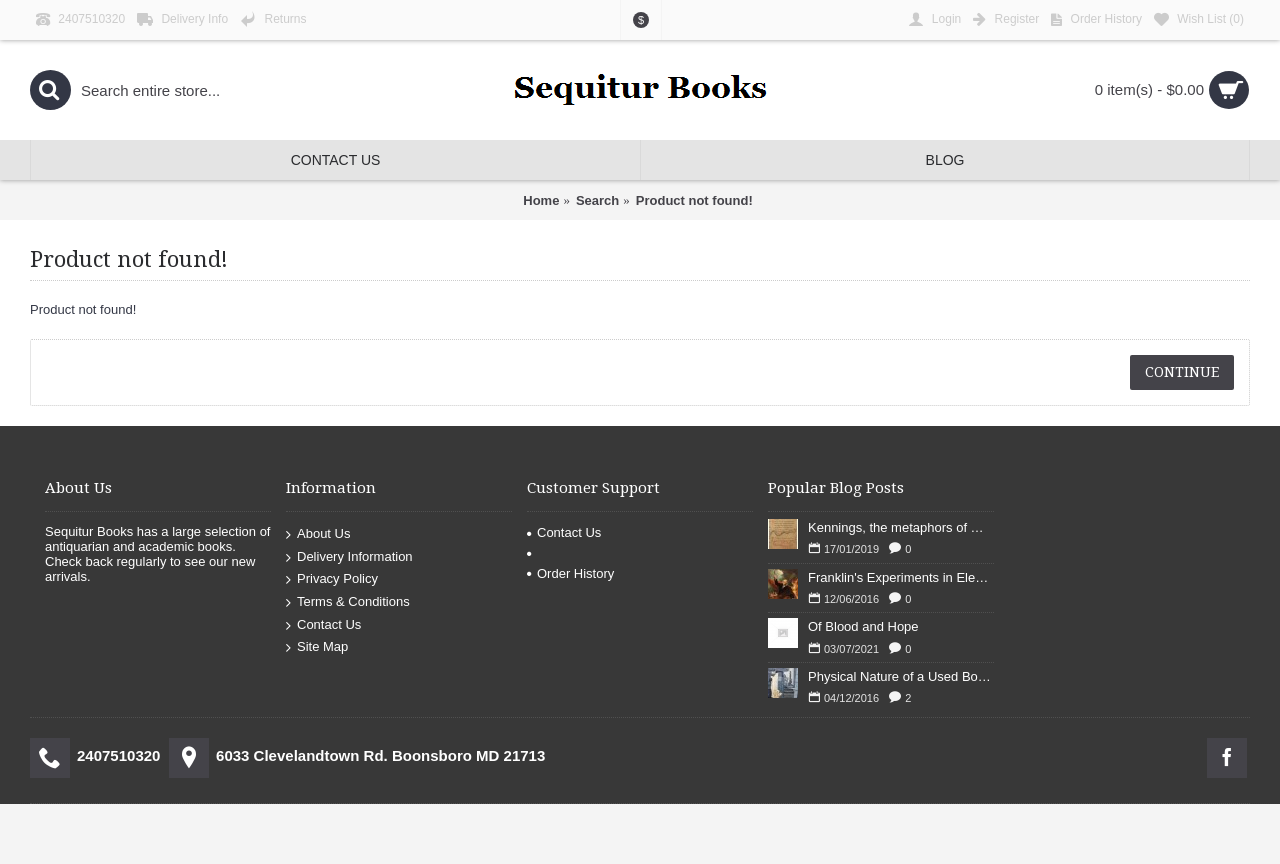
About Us (318, 534)
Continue (1182, 372)
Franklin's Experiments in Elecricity (901, 577)
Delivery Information (349, 557)
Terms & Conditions (348, 602)
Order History (570, 573)
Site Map (317, 647)
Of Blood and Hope (863, 626)
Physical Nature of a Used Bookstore (901, 676)
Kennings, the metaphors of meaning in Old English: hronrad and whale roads (901, 527)
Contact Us (323, 624)
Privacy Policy (332, 579)
